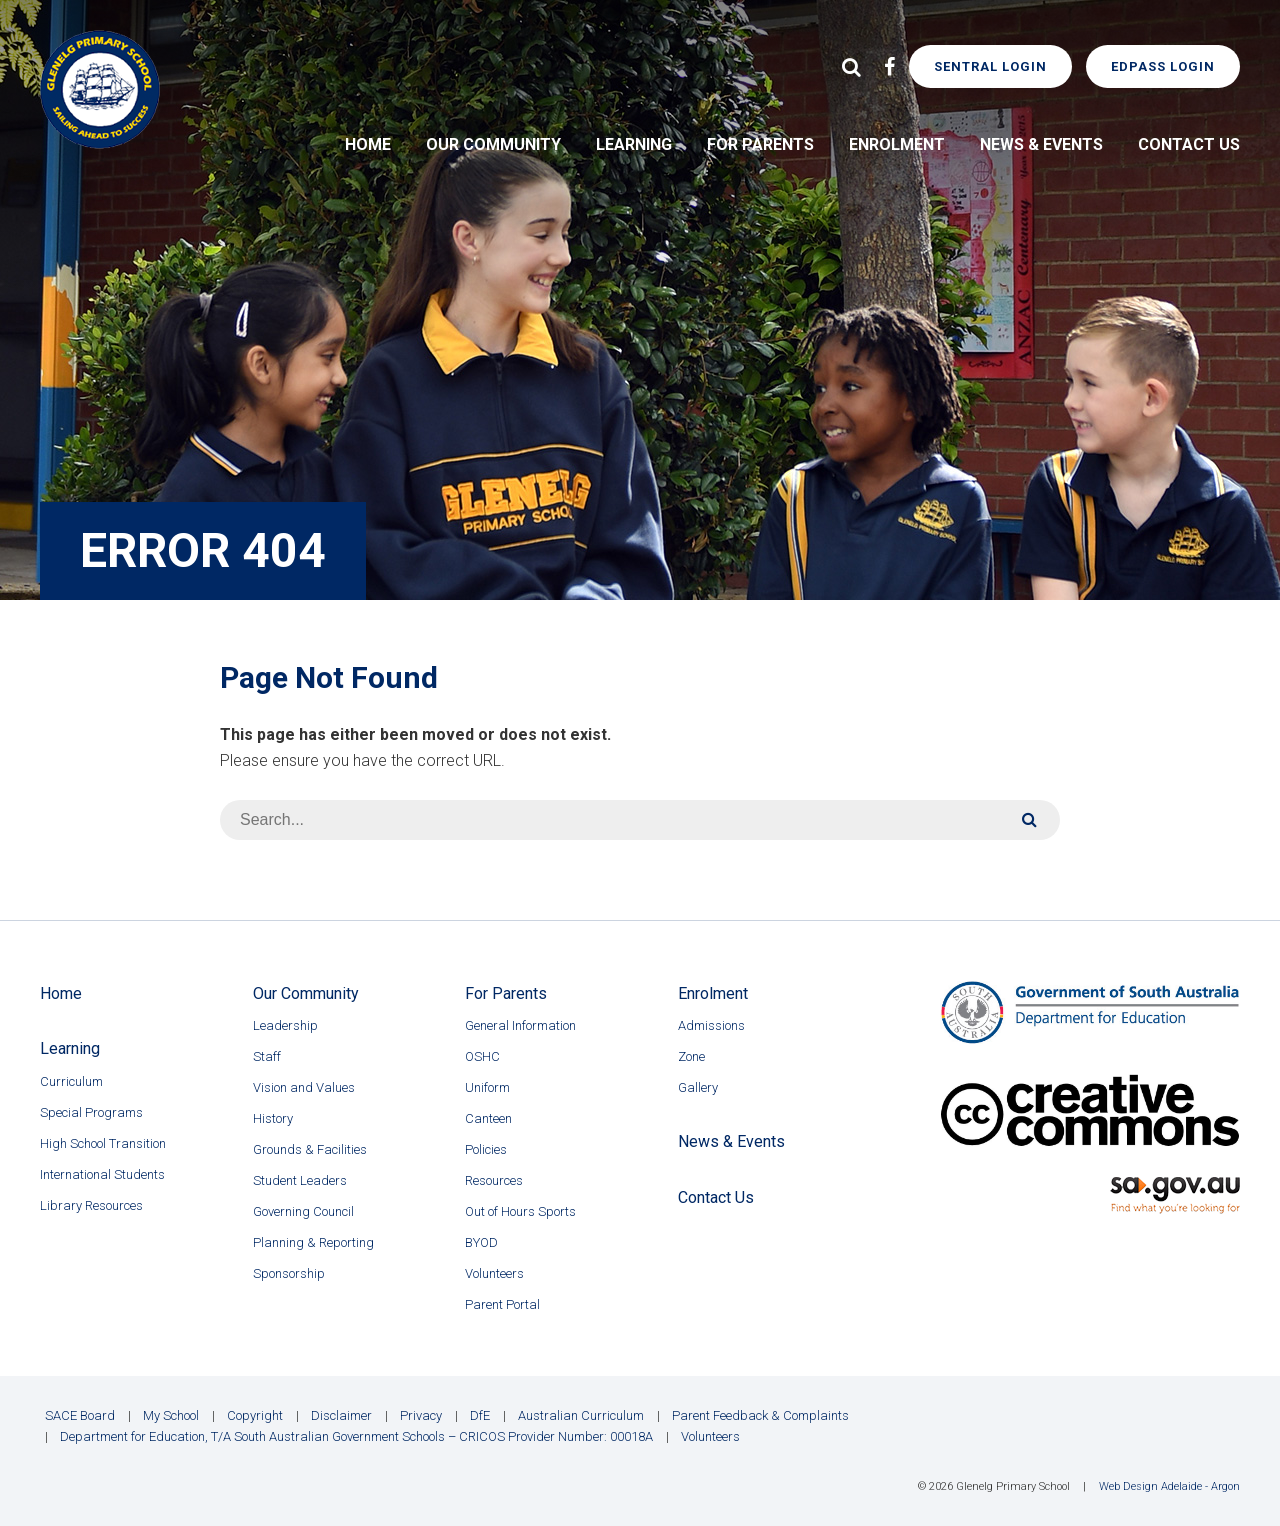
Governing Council (303, 1211)
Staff (267, 1056)
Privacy (421, 1415)
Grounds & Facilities (310, 1149)
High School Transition (103, 1143)
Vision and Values (304, 1087)
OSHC (482, 1056)
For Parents (760, 144)
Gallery (698, 1087)
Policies (486, 1149)
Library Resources (91, 1205)
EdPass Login (1163, 66)
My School (171, 1415)
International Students (102, 1174)
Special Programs (91, 1112)
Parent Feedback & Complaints (760, 1415)
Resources (494, 1180)
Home (368, 144)
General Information (520, 1025)
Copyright (255, 1415)
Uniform (487, 1087)
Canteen (488, 1118)
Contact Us (1189, 144)
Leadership (285, 1025)
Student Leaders (300, 1180)
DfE (480, 1415)
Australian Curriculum (581, 1415)
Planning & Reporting (313, 1242)
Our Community (493, 144)
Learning (634, 144)
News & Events (1041, 144)
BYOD (481, 1242)
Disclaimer (341, 1415)
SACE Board (80, 1415)
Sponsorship (289, 1273)
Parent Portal (502, 1304)
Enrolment (897, 144)
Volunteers (494, 1273)
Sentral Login (990, 66)
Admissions (711, 1025)
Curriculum (71, 1081)
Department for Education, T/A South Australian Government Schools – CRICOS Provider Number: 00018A (356, 1436)
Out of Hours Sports (520, 1211)
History (273, 1118)
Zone (691, 1056)
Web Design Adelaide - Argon (1169, 1486)
